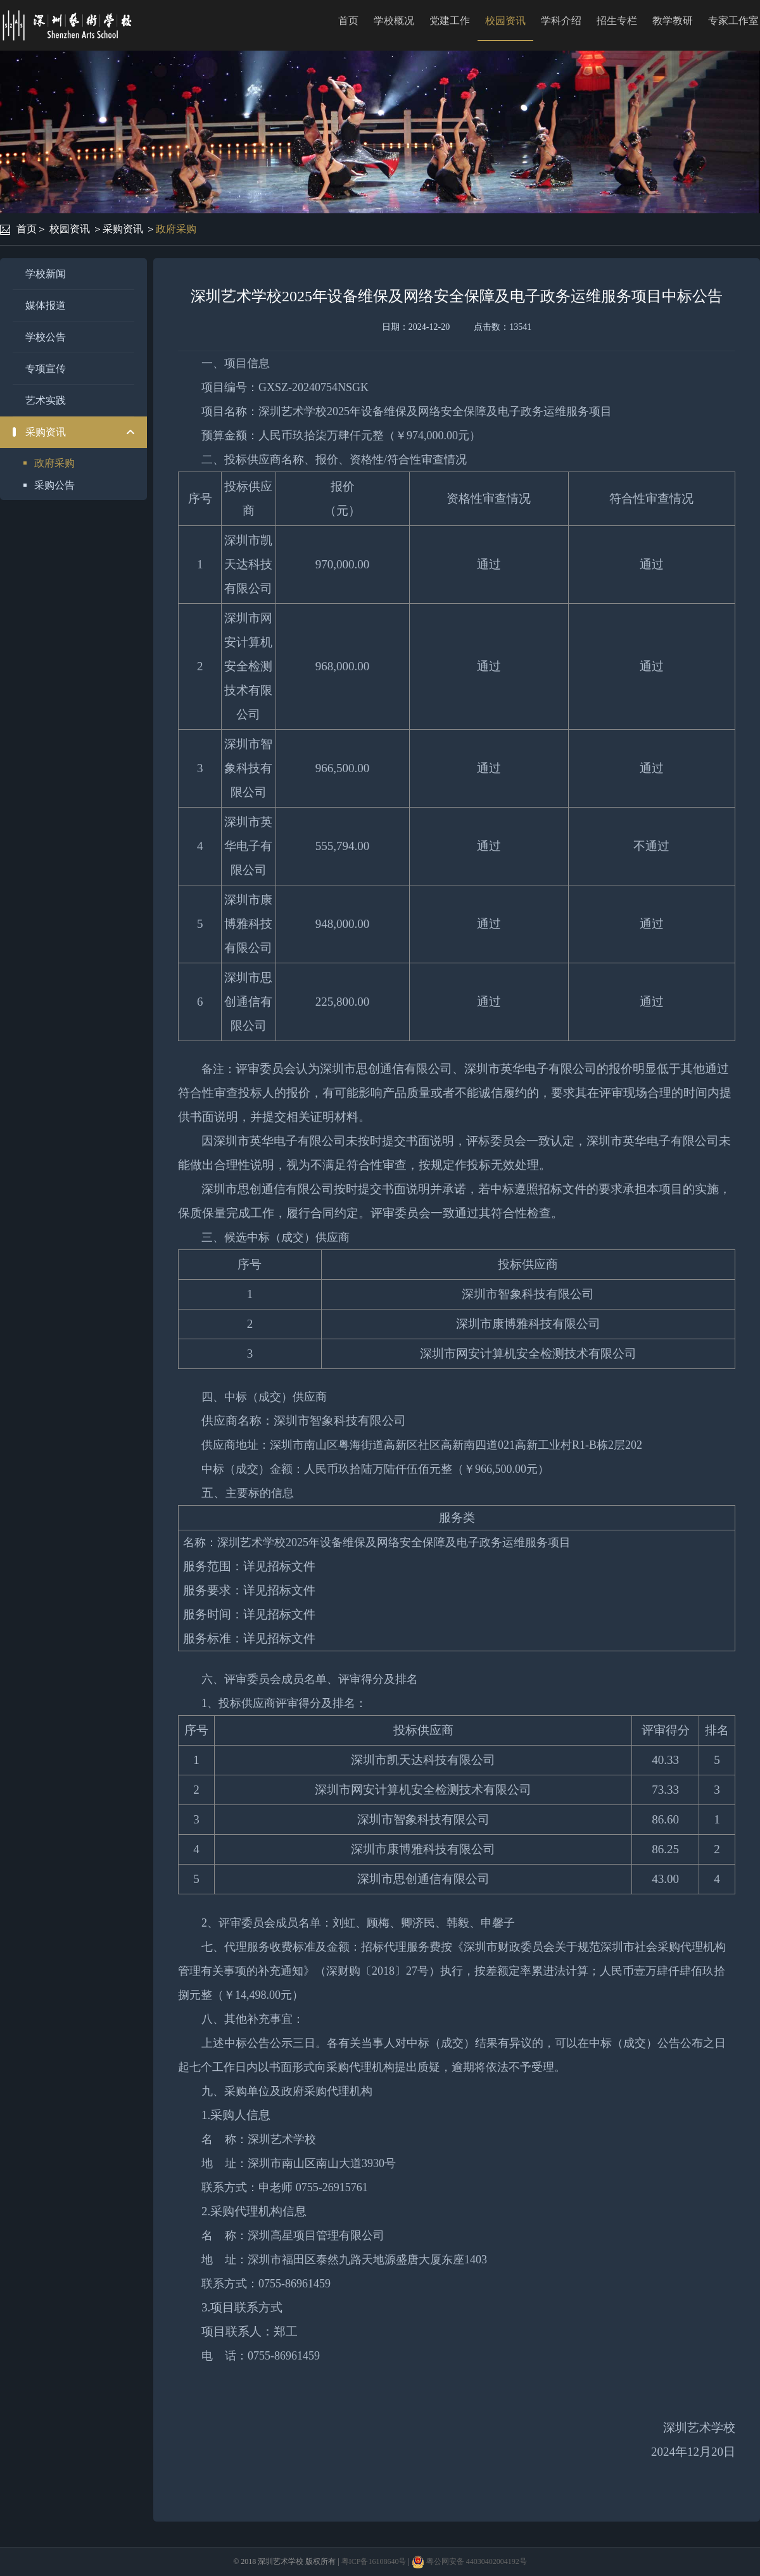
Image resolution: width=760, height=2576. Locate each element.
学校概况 (394, 20)
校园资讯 (505, 20)
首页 (348, 20)
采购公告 (54, 485)
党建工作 (449, 20)
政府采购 (176, 228)
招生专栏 (617, 20)
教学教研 (672, 20)
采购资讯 (123, 228)
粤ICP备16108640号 (374, 2561)
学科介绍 (561, 20)
